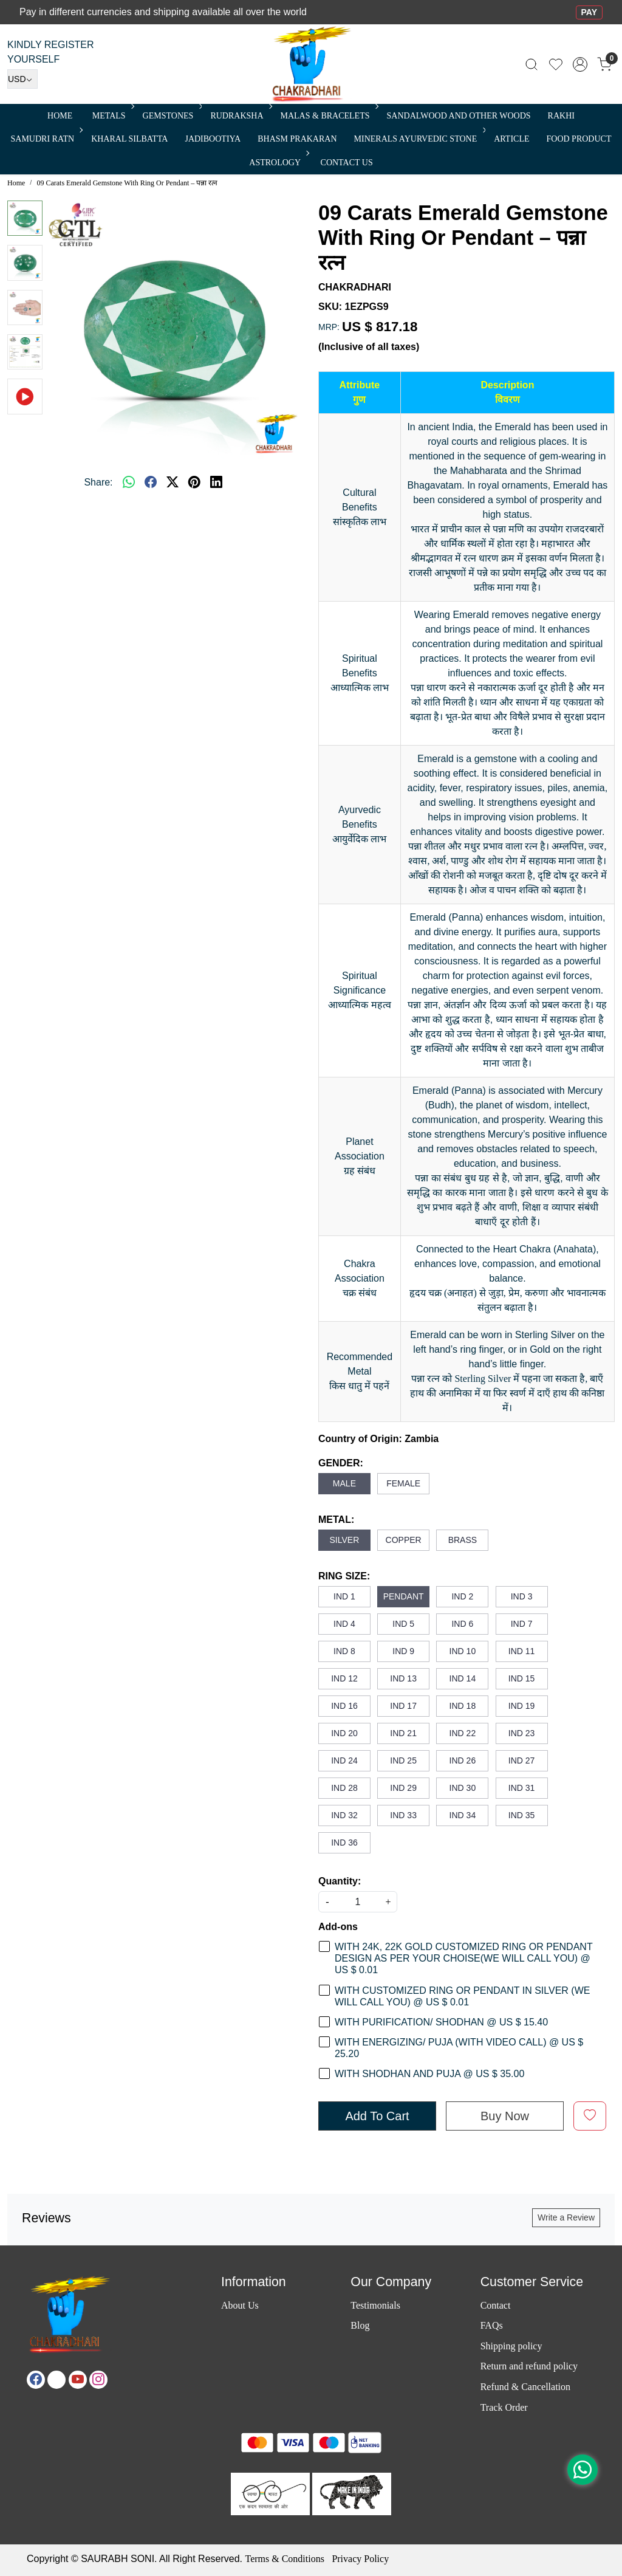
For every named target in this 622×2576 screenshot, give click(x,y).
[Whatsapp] (129, 482)
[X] (56, 2380)
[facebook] (151, 482)
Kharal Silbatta (129, 138)
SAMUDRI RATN (46, 138)
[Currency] (22, 79)
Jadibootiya (213, 138)
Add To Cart (377, 2116)
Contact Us (347, 162)
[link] (531, 64)
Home (59, 115)
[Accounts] (580, 64)
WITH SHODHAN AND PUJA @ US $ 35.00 (429, 2074)
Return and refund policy (529, 2366)
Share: (98, 482)
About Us (240, 2305)
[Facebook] (36, 2380)
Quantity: (339, 1881)
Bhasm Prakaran (297, 138)
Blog (359, 2325)
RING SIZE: (344, 1576)
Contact (495, 2305)
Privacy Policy (360, 2559)
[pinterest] (194, 482)
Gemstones (171, 115)
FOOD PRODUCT (579, 138)
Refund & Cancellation (525, 2387)
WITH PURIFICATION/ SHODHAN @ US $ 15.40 (441, 2022)
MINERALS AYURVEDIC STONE (419, 138)
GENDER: (340, 1463)
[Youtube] (78, 2380)
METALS (112, 115)
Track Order (504, 2407)
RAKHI (561, 115)
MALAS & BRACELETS (329, 115)
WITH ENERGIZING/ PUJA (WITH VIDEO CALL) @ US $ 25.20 (459, 2048)
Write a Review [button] (566, 2217)
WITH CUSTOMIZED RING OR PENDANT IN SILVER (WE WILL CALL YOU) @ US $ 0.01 (462, 1996)
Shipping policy (511, 2346)
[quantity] (357, 1901)
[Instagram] (98, 2380)
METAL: (336, 1519)
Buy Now (504, 2116)
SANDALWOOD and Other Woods (459, 115)
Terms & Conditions (284, 2559)
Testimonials (375, 2305)
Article (511, 138)
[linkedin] (216, 482)
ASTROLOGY (278, 162)
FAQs (491, 2325)
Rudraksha (240, 115)
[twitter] (172, 482)
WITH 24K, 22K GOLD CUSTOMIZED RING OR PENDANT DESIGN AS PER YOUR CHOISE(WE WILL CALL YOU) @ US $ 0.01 (463, 1958)
